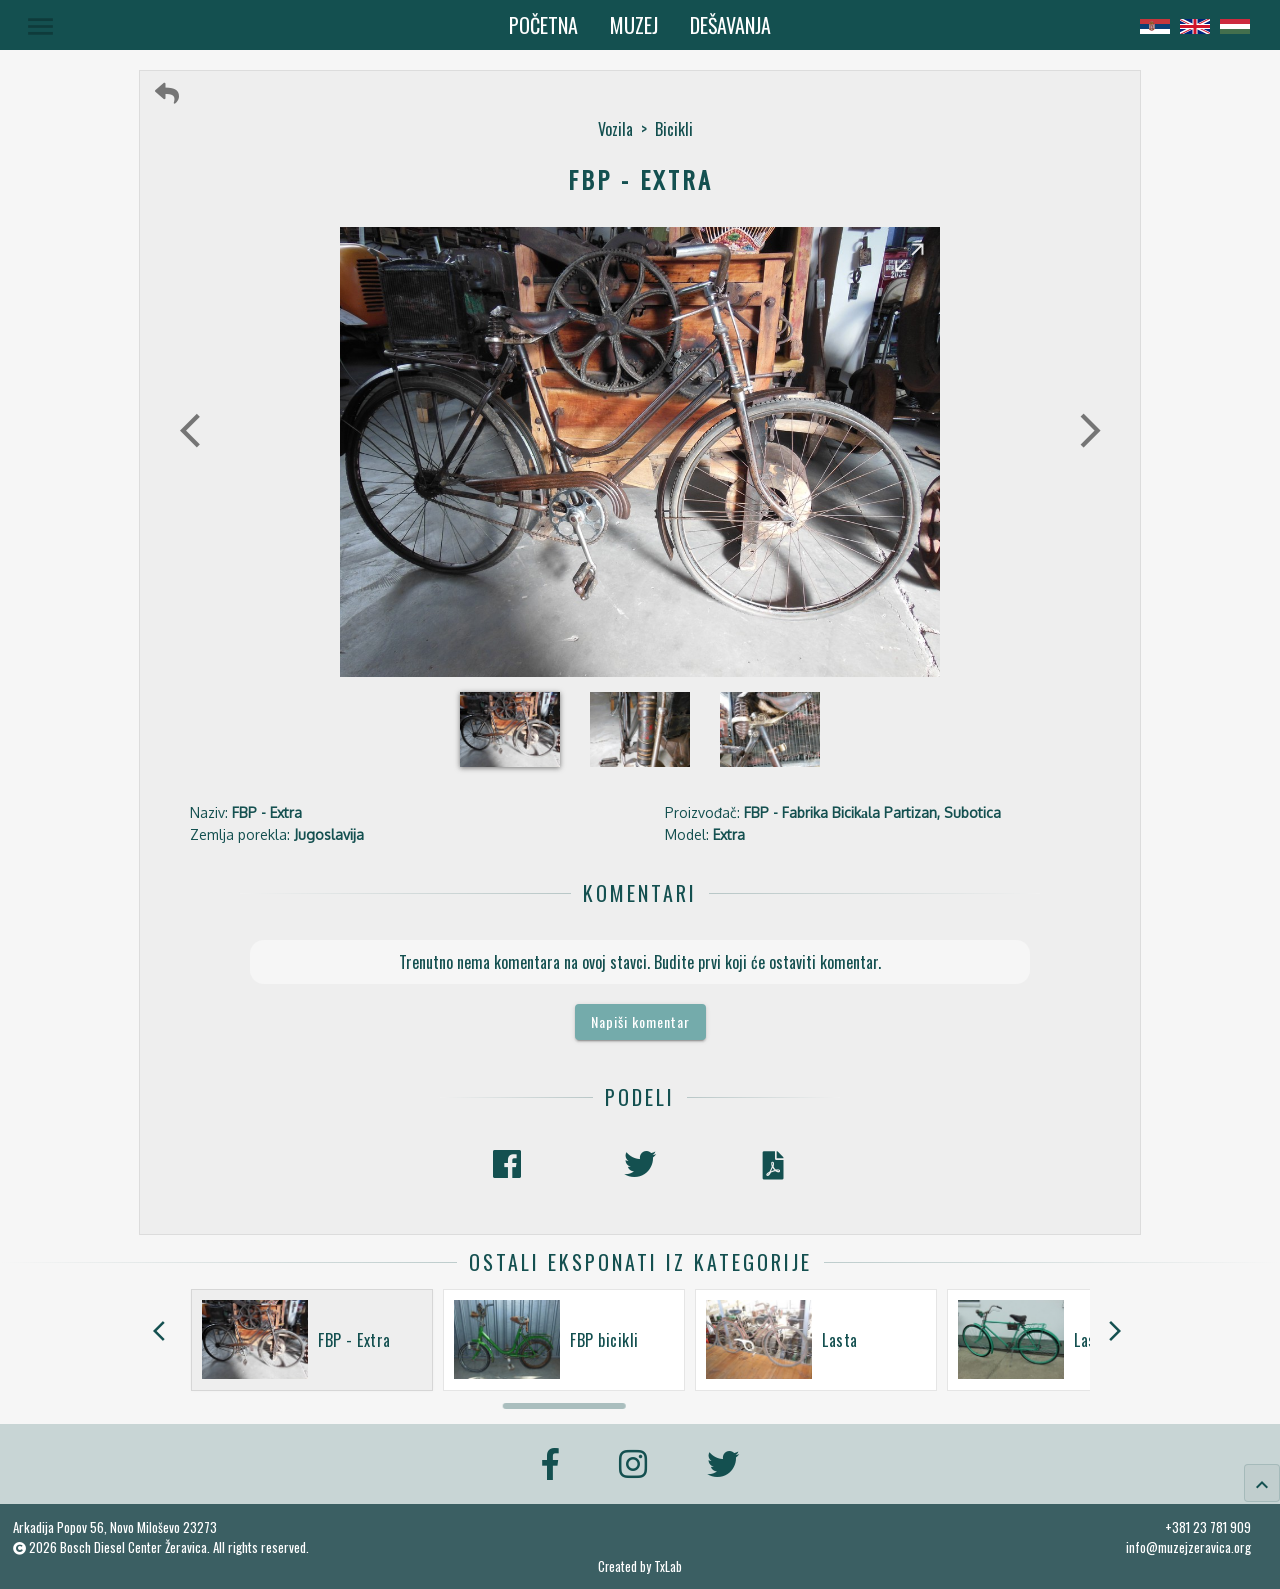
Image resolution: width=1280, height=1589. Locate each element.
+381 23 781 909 (1208, 1527)
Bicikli (674, 129)
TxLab (668, 1566)
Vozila (615, 129)
